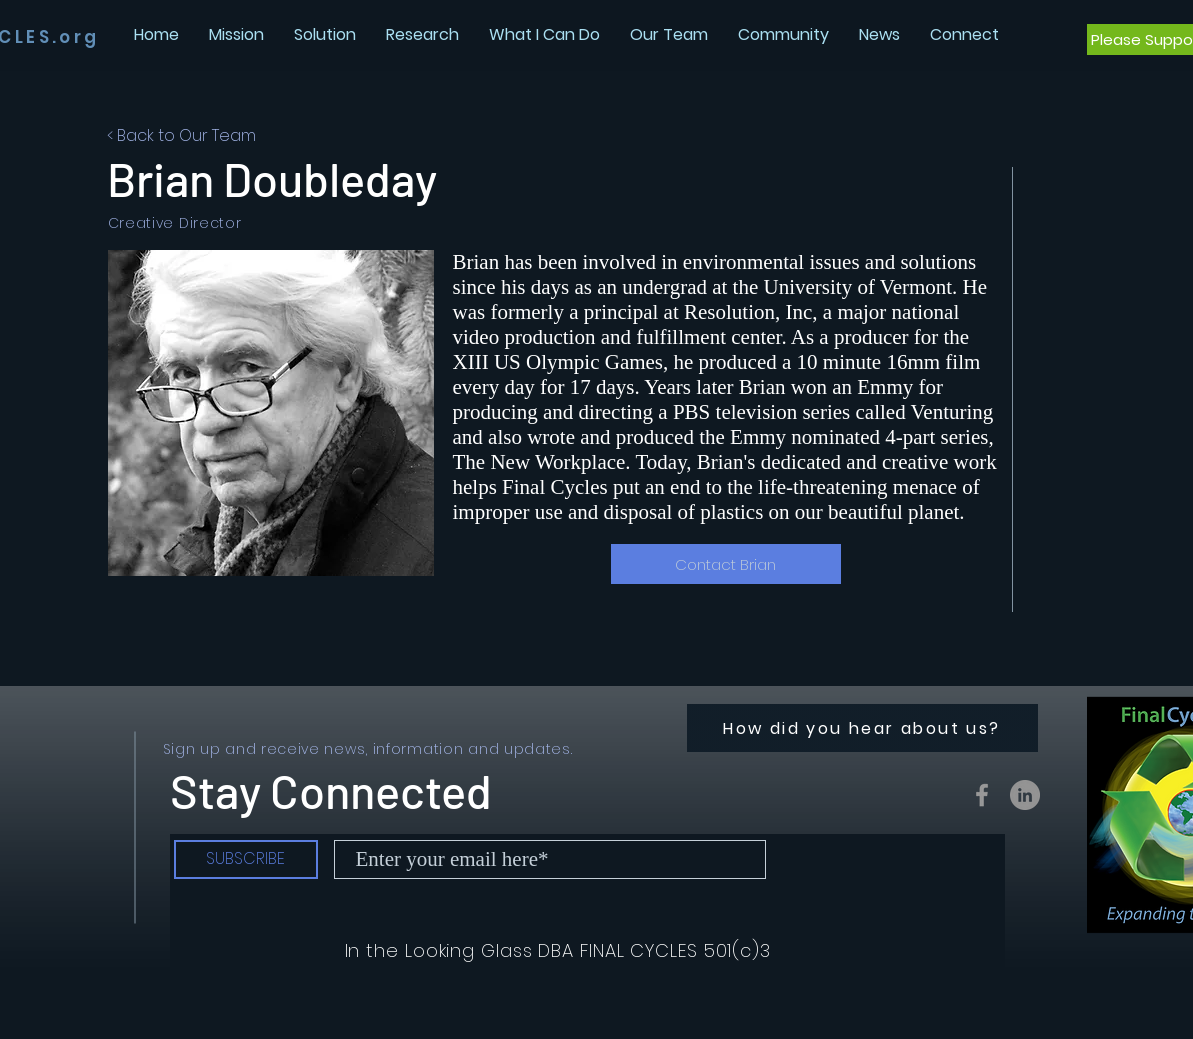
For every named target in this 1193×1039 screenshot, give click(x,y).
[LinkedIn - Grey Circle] (1025, 795)
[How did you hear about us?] (862, 728)
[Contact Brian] (726, 564)
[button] (879, 34)
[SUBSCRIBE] (246, 859)
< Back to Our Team (181, 135)
